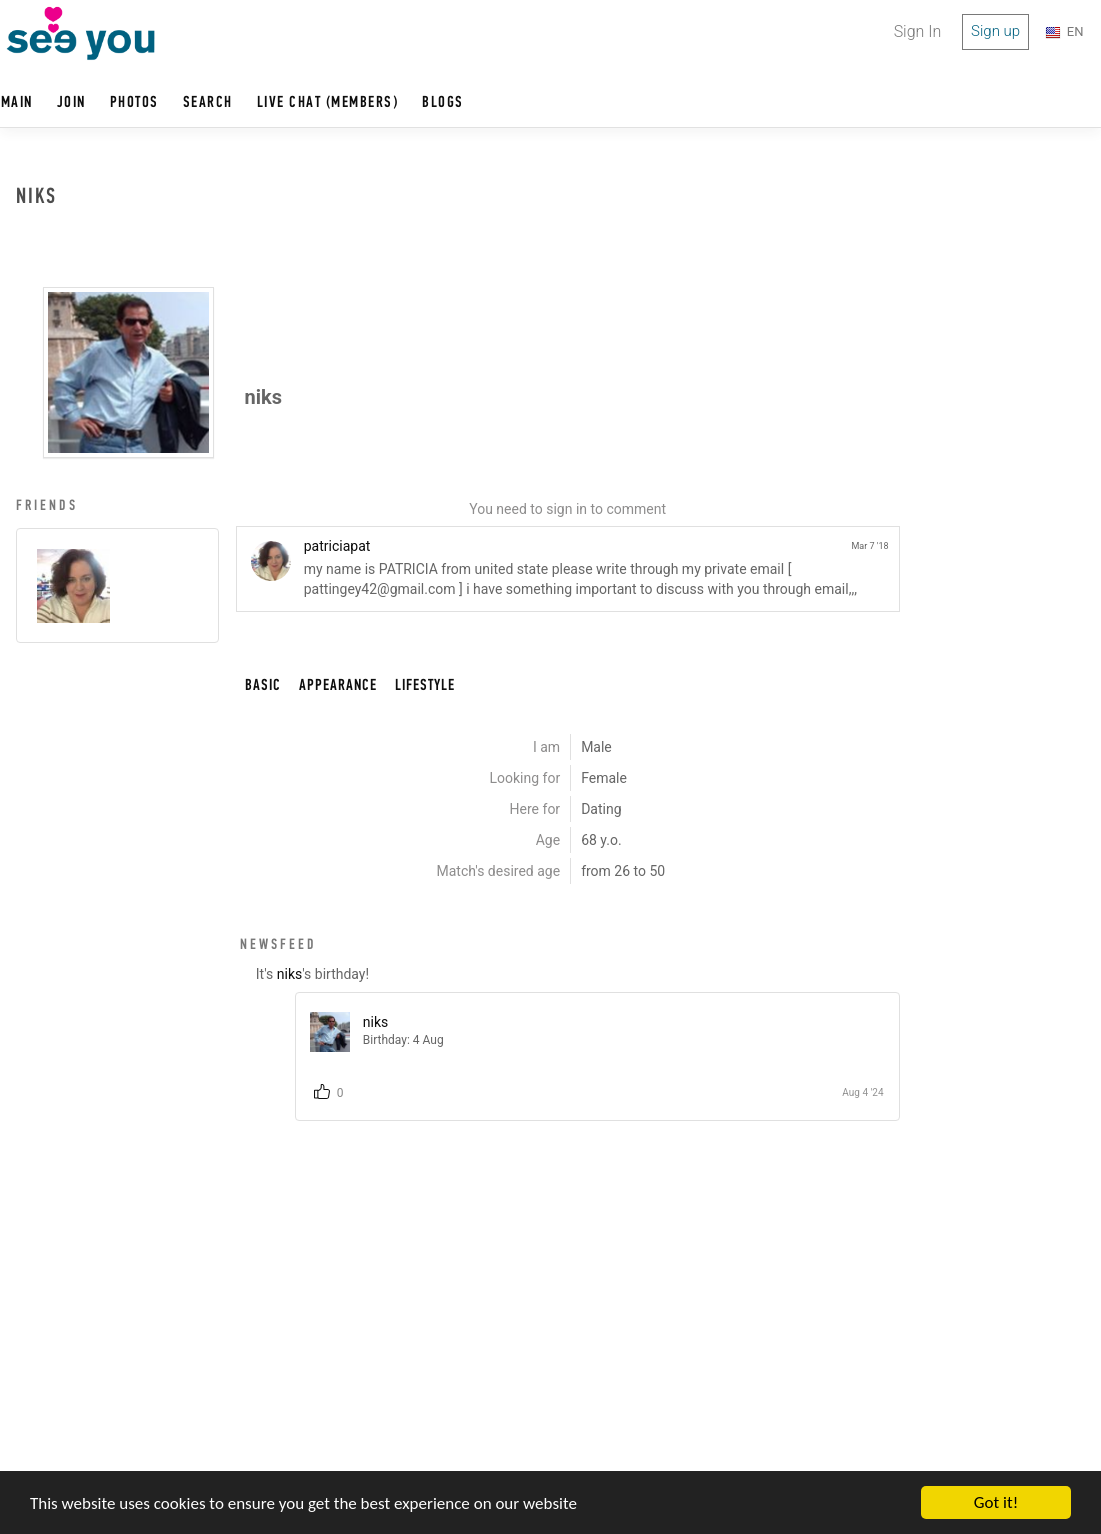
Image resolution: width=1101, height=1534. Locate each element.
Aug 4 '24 (862, 1092)
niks (289, 974)
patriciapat (337, 546)
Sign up (995, 31)
